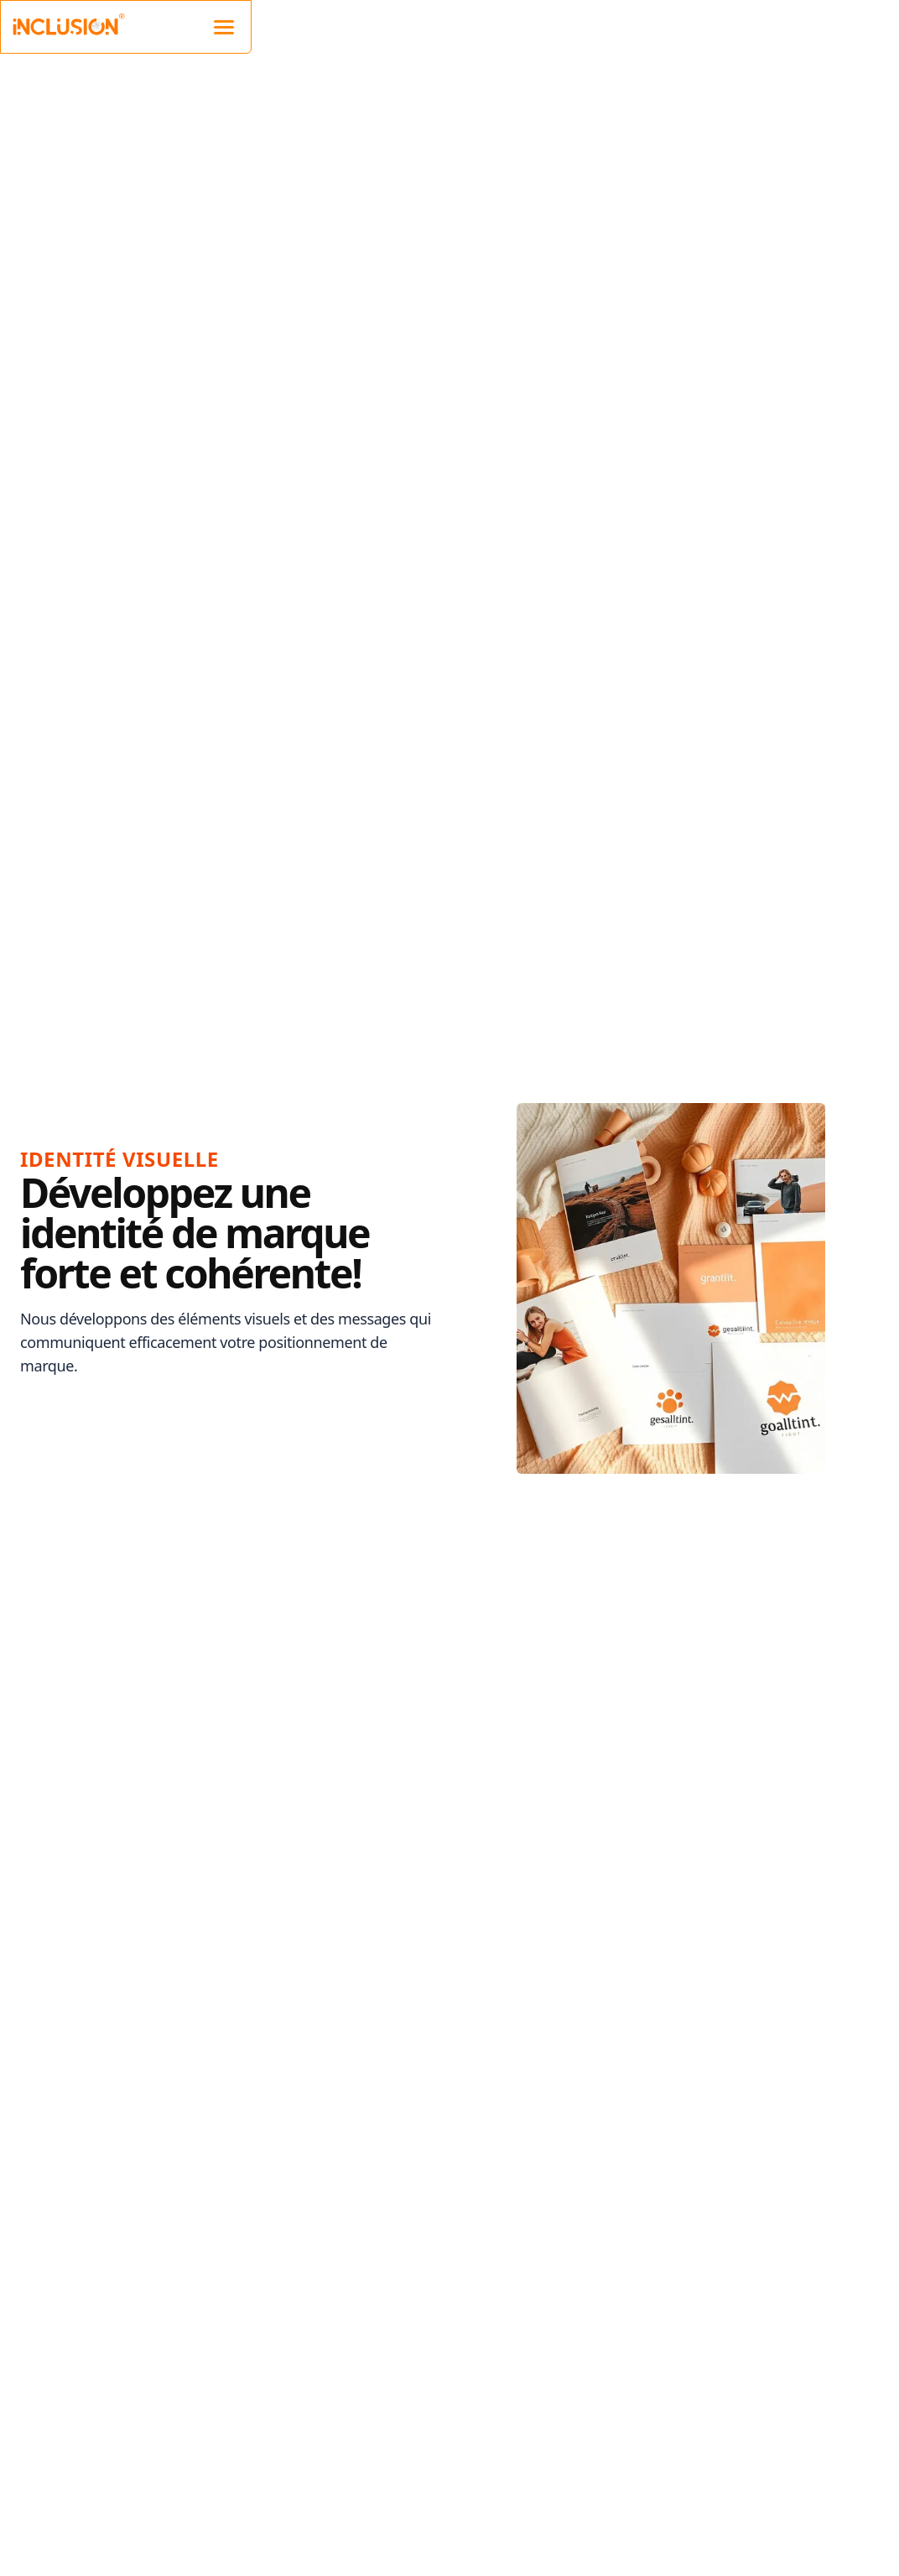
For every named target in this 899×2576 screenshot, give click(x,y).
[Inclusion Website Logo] (68, 23)
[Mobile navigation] (224, 25)
